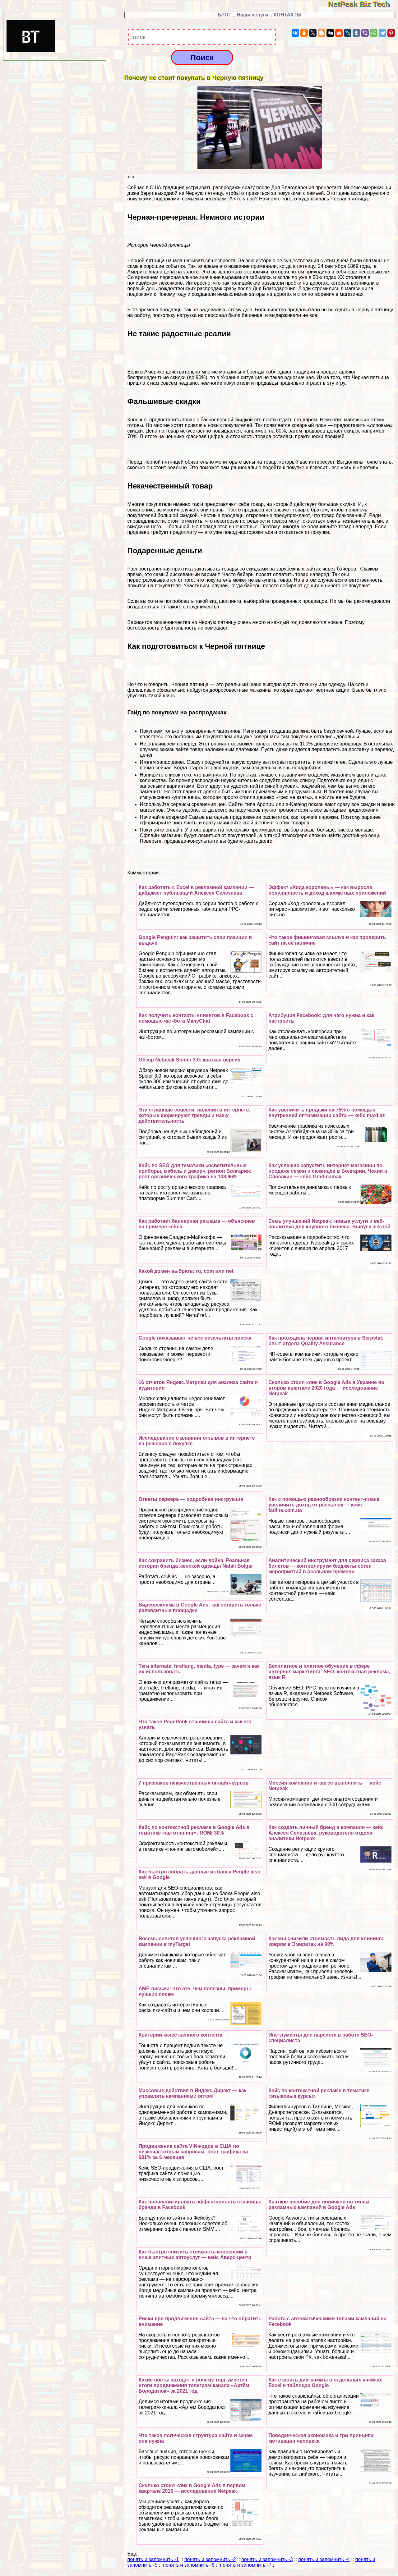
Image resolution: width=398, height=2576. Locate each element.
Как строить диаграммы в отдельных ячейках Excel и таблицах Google (325, 2382)
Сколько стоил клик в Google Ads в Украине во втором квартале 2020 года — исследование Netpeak (326, 1388)
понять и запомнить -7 (245, 2565)
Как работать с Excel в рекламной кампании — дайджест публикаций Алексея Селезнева (196, 890)
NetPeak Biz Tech (363, 4)
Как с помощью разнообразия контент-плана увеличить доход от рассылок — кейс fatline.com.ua (323, 1505)
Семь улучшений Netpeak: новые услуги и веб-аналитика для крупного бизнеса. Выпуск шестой (329, 1223)
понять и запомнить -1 (153, 2559)
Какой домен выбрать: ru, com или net (185, 1271)
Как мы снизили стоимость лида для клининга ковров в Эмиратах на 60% (326, 1941)
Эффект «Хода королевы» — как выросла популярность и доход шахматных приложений (327, 890)
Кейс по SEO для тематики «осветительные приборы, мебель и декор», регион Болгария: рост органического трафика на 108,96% (194, 1171)
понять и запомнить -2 (210, 2559)
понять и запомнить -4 (323, 2559)
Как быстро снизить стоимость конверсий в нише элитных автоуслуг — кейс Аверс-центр (194, 2254)
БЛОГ (224, 14)
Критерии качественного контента (180, 2034)
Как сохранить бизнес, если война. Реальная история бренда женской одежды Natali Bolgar (195, 1563)
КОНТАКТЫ (288, 14)
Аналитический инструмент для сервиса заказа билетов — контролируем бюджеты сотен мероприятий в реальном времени (327, 1566)
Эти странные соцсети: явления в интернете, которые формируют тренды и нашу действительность (194, 1115)
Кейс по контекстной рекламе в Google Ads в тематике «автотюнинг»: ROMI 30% (193, 1830)
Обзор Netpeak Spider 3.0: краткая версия (189, 1059)
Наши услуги (252, 14)
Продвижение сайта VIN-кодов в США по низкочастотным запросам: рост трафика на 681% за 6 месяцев (193, 2151)
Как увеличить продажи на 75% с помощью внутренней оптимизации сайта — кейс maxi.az (326, 1112)
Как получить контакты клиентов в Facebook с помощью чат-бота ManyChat (195, 1018)
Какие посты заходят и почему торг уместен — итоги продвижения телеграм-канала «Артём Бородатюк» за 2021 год (195, 2385)
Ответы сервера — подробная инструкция (190, 1499)
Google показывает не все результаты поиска (194, 1338)
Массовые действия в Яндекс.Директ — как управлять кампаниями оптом (192, 2093)
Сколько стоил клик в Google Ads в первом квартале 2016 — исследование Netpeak (191, 2488)
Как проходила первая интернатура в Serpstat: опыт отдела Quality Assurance (326, 1340)
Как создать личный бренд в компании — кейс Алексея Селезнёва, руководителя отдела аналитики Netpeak (326, 1833)
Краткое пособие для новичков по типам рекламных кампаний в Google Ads (318, 2204)
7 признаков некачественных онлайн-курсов (193, 1782)
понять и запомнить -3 (267, 2559)
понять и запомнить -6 (188, 2565)
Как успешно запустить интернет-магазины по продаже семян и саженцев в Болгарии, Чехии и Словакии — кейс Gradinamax (327, 1171)
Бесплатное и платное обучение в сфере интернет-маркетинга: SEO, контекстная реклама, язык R (329, 1671)
